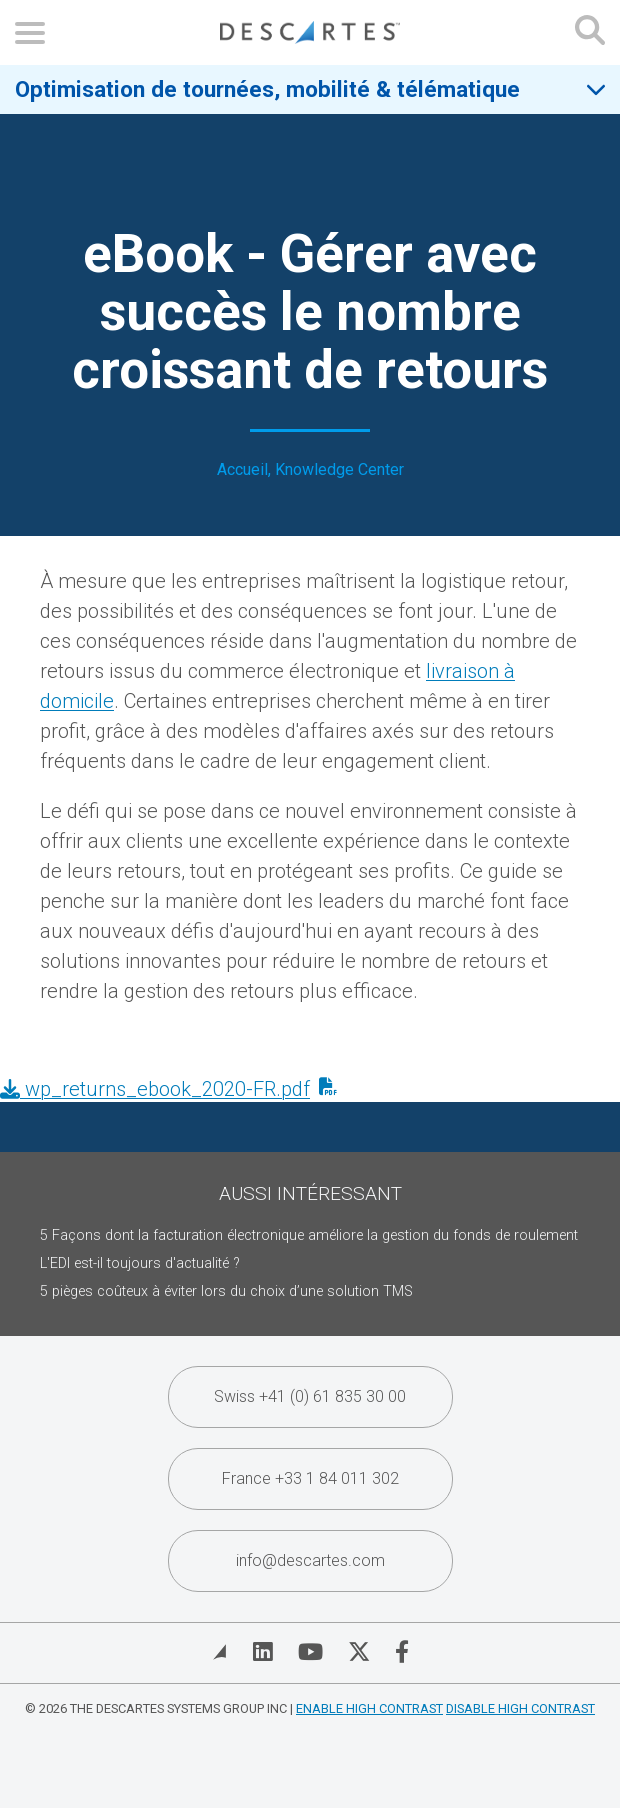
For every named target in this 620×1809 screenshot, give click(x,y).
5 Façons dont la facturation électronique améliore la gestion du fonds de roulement (309, 1235)
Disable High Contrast (520, 1708)
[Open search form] (590, 32)
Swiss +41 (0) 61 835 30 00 (310, 1396)
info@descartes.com (310, 1560)
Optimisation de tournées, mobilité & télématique (267, 89)
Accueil (242, 470)
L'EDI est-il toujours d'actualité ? (140, 1263)
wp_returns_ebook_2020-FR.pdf (155, 1089)
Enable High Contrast (369, 1708)
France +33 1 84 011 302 (310, 1478)
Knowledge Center (339, 470)
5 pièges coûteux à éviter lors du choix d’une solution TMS (226, 1291)
